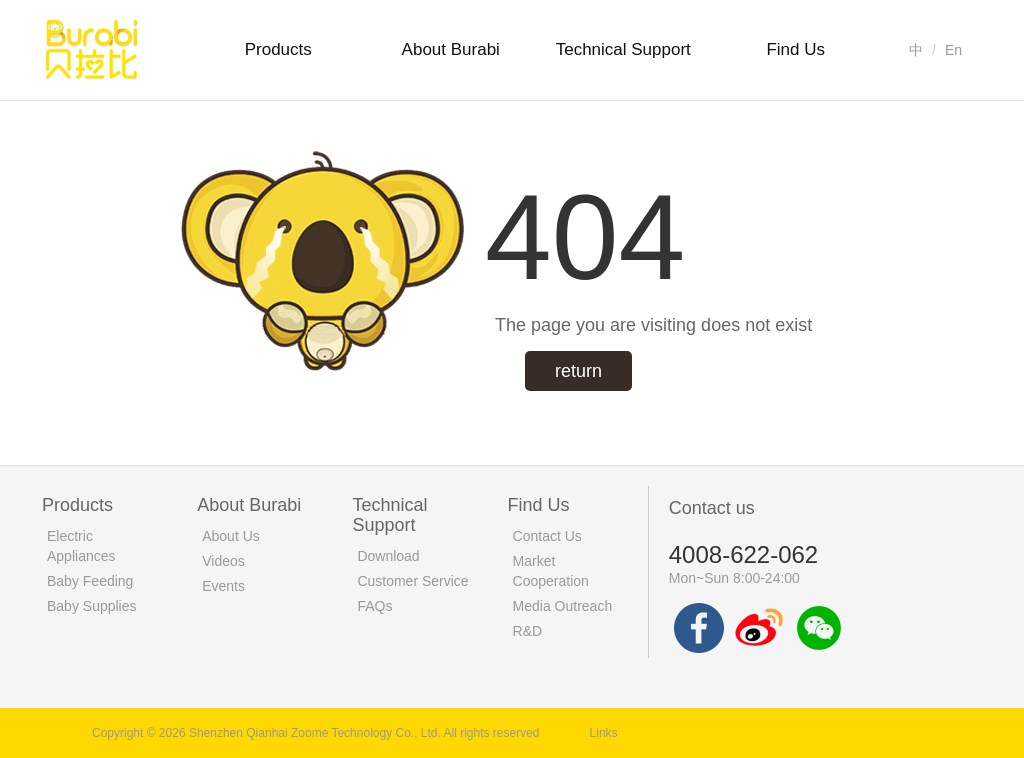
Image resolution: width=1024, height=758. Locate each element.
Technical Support (623, 49)
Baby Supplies (92, 606)
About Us (231, 536)
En (953, 50)
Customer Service (412, 581)
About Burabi (451, 49)
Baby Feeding (90, 581)
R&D (528, 631)
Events (223, 586)
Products (278, 49)
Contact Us (547, 536)
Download (388, 556)
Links (604, 733)
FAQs (374, 606)
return (578, 371)
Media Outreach (563, 606)
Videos (223, 561)
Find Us (795, 49)
